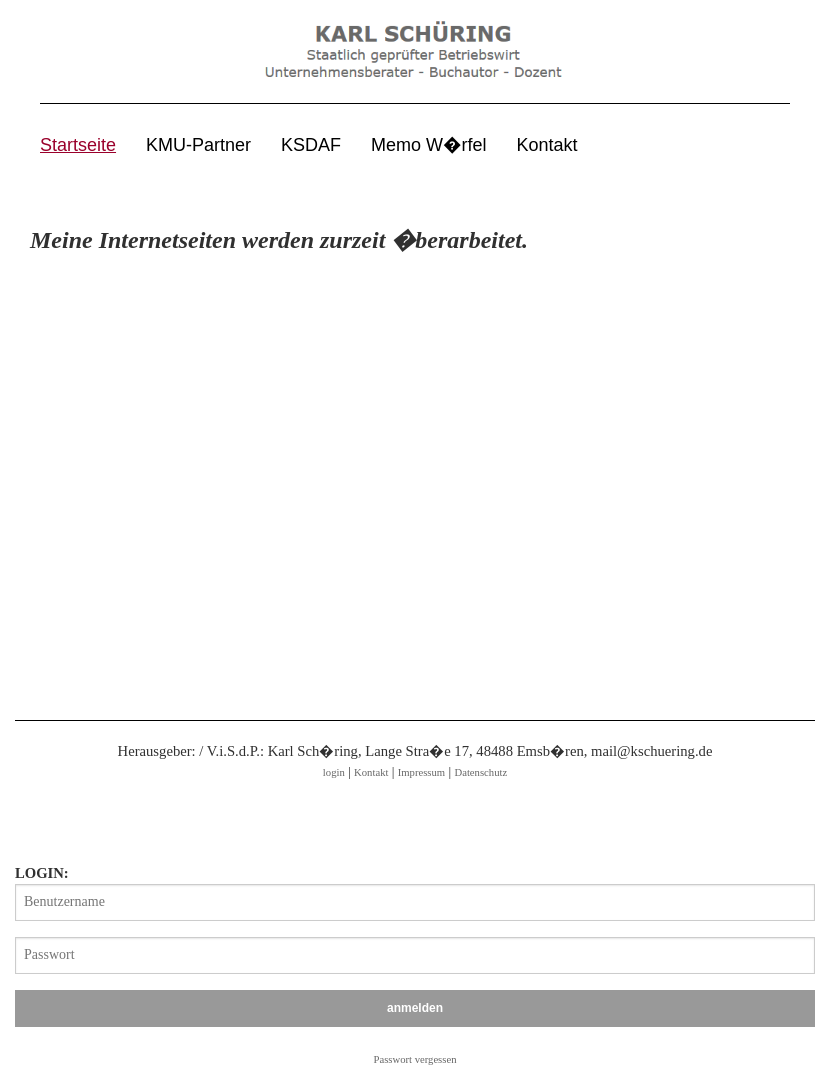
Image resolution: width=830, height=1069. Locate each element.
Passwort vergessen (415, 1059)
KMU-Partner (198, 145)
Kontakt (547, 145)
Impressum (421, 772)
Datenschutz (480, 772)
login (334, 772)
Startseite (78, 145)
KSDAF (311, 145)
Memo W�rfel (428, 145)
